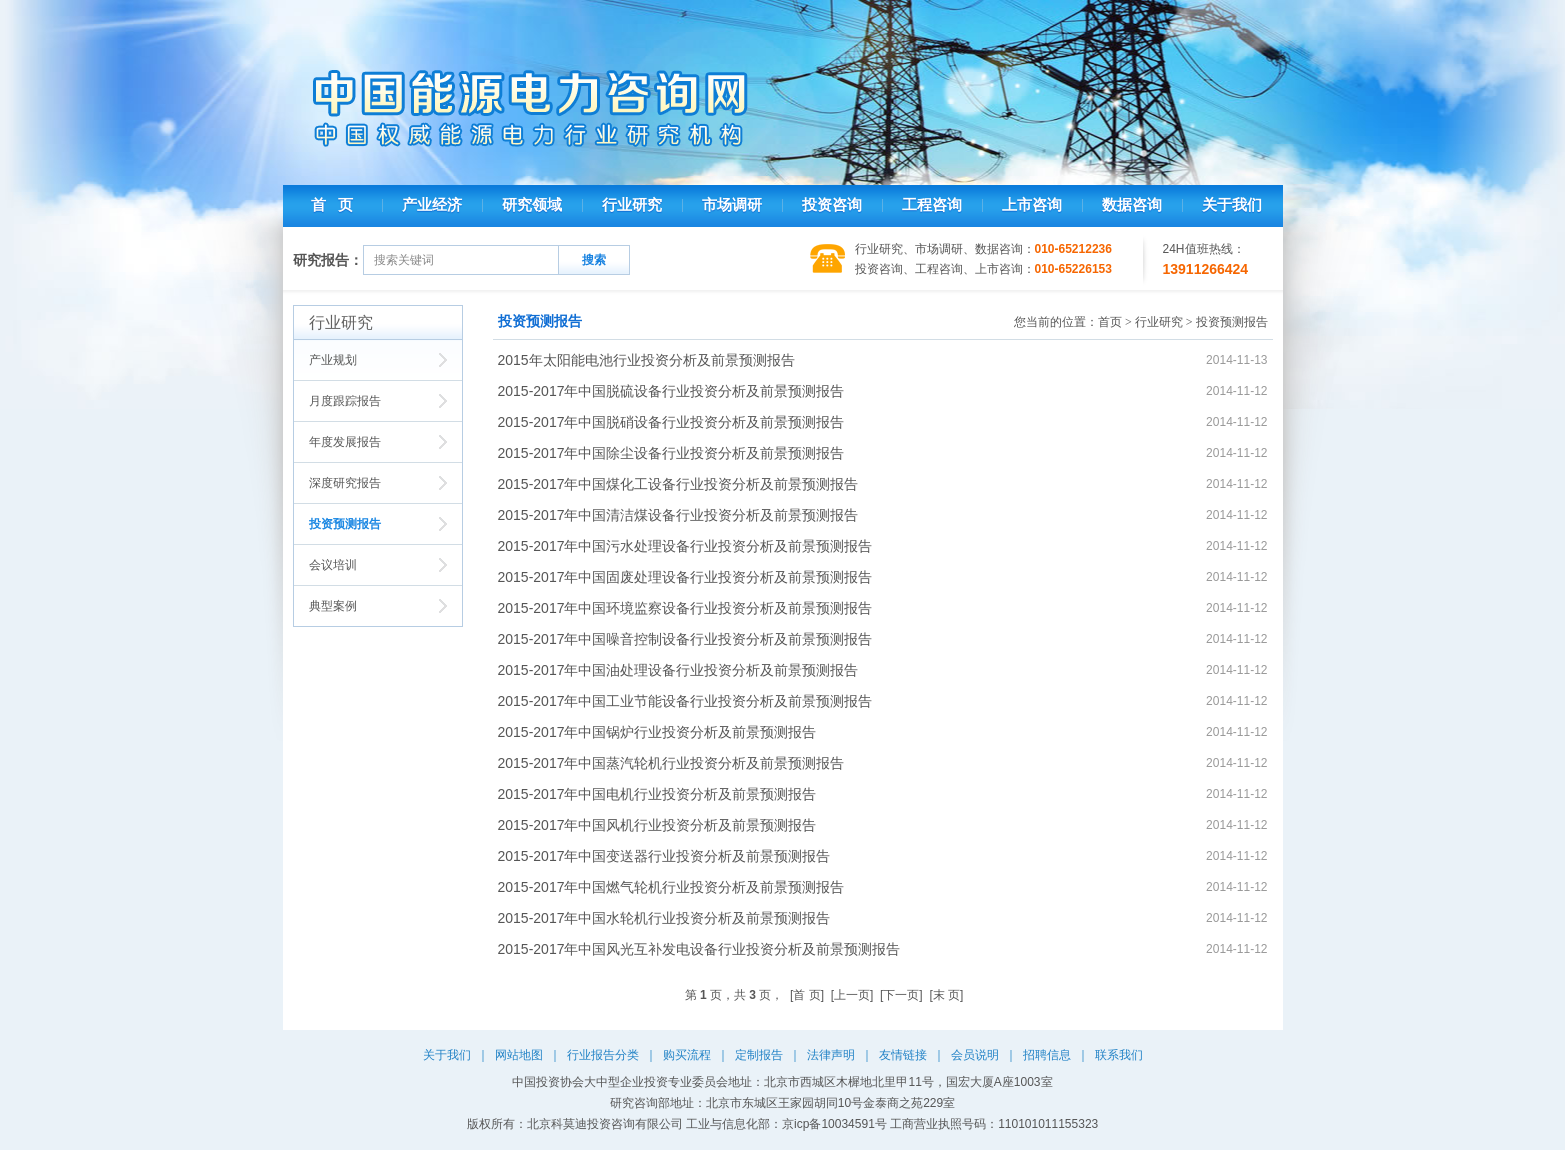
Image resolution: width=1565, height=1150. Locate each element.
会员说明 (975, 1055)
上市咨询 (1032, 205)
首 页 (331, 205)
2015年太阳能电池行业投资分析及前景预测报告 (646, 360)
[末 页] (946, 995)
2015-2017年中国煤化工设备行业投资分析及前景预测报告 (678, 484)
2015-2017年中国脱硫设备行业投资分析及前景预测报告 (671, 391)
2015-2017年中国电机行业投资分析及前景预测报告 (657, 794)
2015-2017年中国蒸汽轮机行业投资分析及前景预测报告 (671, 763)
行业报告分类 (603, 1055)
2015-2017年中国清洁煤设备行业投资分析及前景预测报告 (678, 515)
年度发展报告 (345, 442)
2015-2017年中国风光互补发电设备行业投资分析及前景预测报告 (699, 949)
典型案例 (333, 606)
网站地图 (519, 1055)
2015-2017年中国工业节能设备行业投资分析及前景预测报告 (685, 701)
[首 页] (807, 995)
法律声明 (831, 1055)
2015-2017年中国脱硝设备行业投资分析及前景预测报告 (671, 422)
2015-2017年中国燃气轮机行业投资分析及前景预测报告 (671, 887)
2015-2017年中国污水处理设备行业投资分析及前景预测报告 (685, 546)
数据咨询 (1132, 205)
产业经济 (432, 205)
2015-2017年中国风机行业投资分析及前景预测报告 (657, 825)
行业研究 (632, 205)
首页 (1110, 322)
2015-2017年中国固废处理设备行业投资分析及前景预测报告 (685, 577)
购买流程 (687, 1055)
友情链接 (903, 1055)
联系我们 (1119, 1055)
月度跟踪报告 (345, 401)
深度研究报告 (345, 483)
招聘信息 (1047, 1055)
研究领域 (532, 205)
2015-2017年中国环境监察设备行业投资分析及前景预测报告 (685, 608)
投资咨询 (832, 205)
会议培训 (333, 565)
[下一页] (901, 995)
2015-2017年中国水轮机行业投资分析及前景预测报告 (664, 918)
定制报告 (759, 1055)
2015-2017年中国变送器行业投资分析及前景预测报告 (664, 856)
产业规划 (333, 360)
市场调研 (732, 205)
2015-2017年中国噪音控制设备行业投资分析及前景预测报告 (685, 639)
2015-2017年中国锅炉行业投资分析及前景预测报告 (657, 732)
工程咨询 (932, 205)
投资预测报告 (345, 524)
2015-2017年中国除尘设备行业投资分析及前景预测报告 (671, 453)
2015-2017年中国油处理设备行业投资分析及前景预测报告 (678, 670)
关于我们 (1232, 205)
